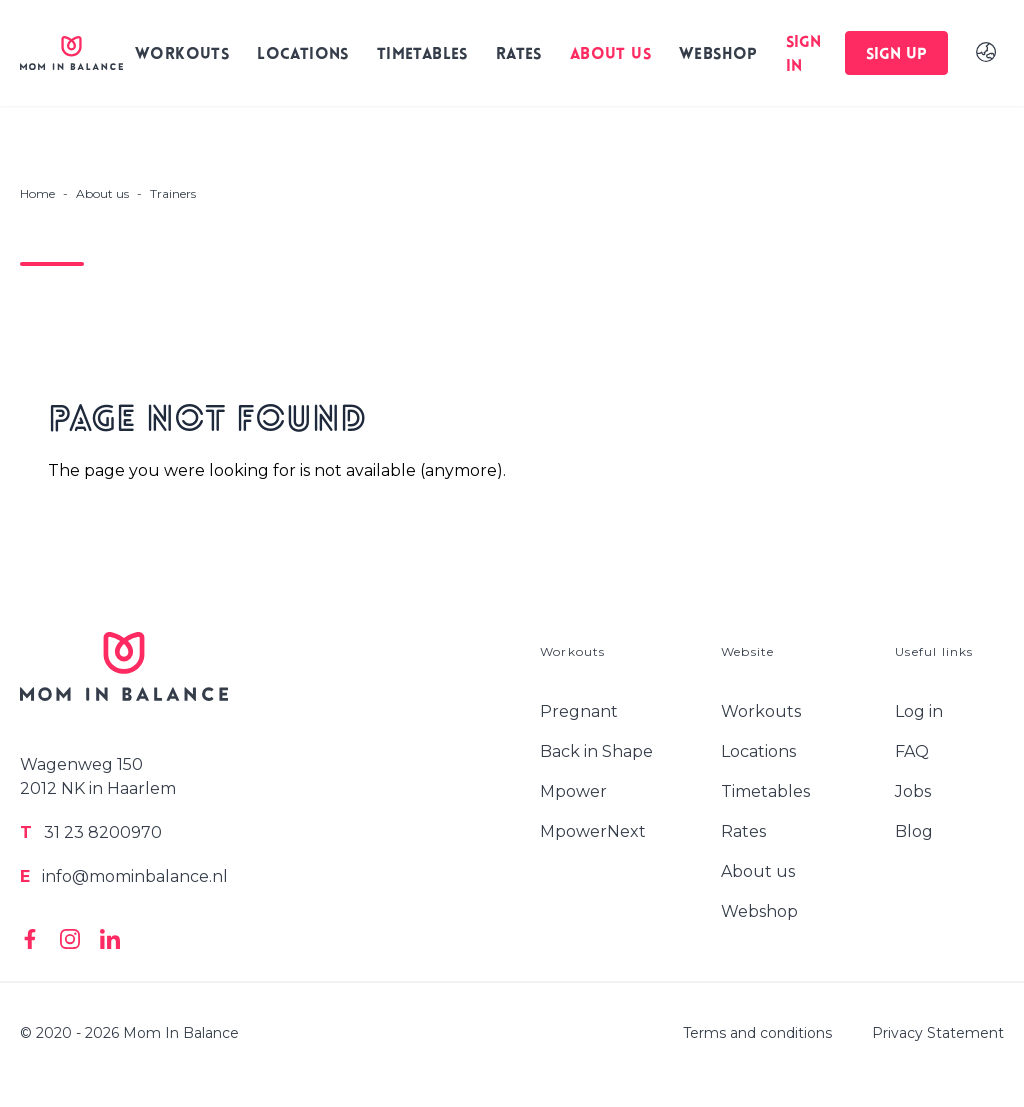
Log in (919, 711)
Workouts (182, 55)
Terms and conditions (757, 1033)
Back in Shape (596, 751)
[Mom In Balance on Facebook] (30, 939)
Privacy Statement (938, 1033)
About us (610, 55)
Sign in (803, 55)
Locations (303, 55)
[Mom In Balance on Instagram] (70, 939)
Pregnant (579, 711)
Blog (914, 831)
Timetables (422, 55)
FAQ (912, 751)
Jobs (913, 791)
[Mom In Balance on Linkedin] (110, 939)
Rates (519, 55)
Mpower (573, 791)
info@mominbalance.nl (124, 876)
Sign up (896, 55)
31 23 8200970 (91, 832)
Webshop (718, 55)
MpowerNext (593, 831)
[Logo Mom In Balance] (71, 53)
